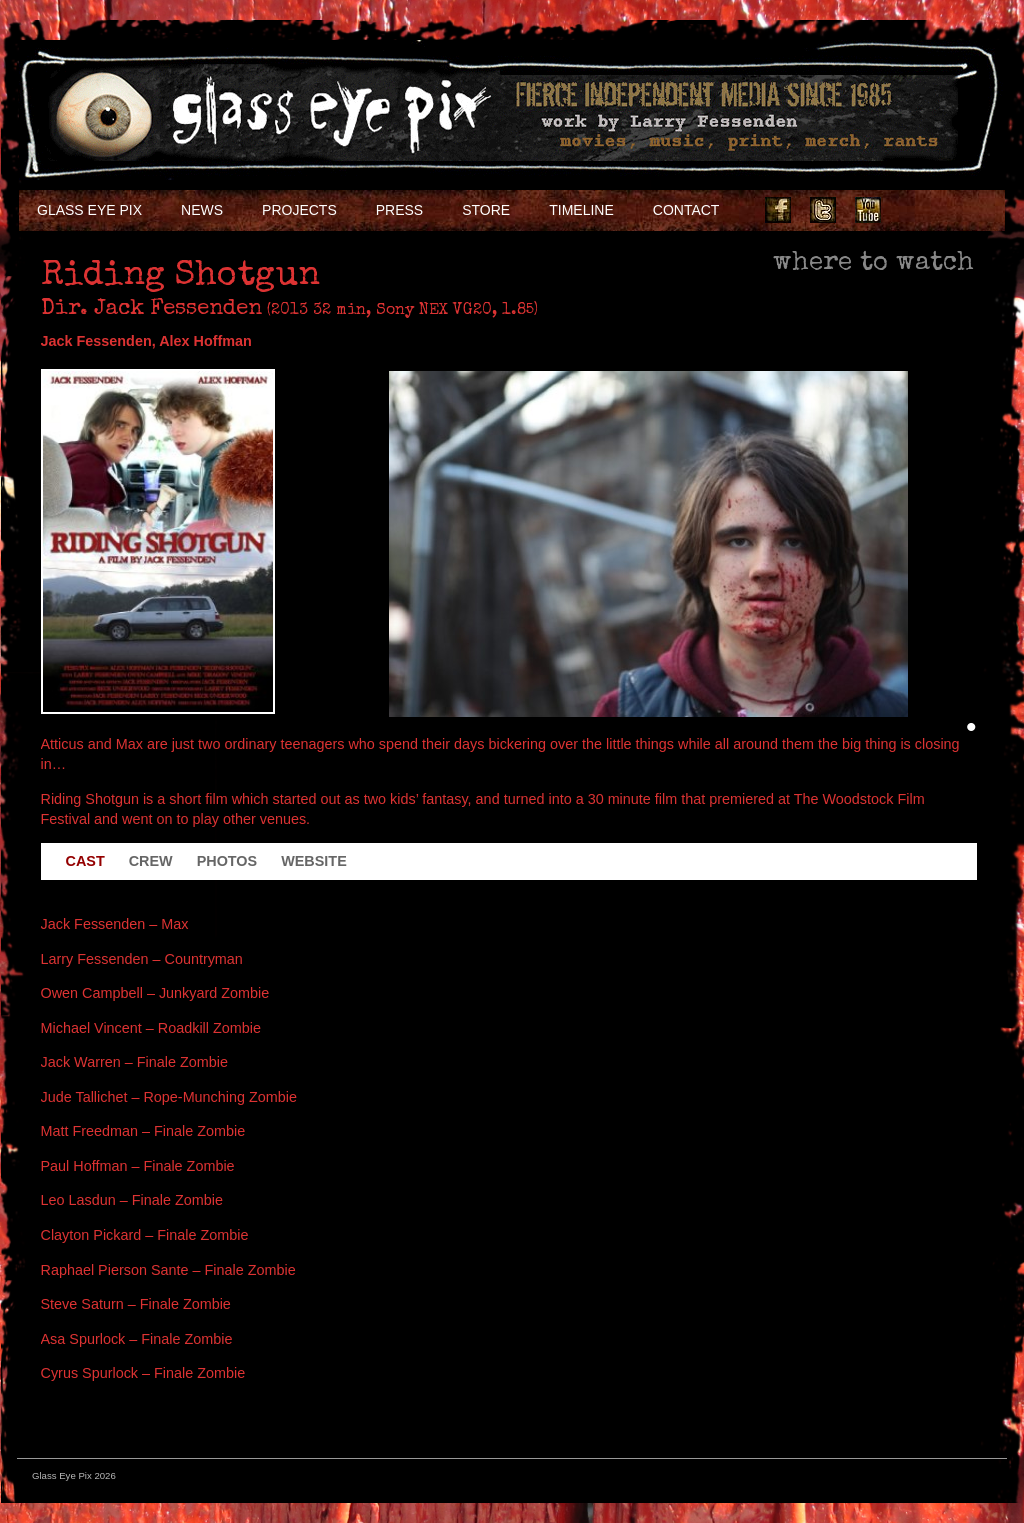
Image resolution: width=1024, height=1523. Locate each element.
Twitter (823, 210)
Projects (299, 210)
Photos (227, 861)
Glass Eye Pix (89, 210)
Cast (85, 861)
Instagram (913, 210)
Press (399, 210)
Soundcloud (958, 210)
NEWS (202, 210)
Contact (686, 210)
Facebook (778, 210)
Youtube (868, 210)
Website (314, 861)
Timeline (581, 210)
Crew (151, 861)
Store (486, 210)
